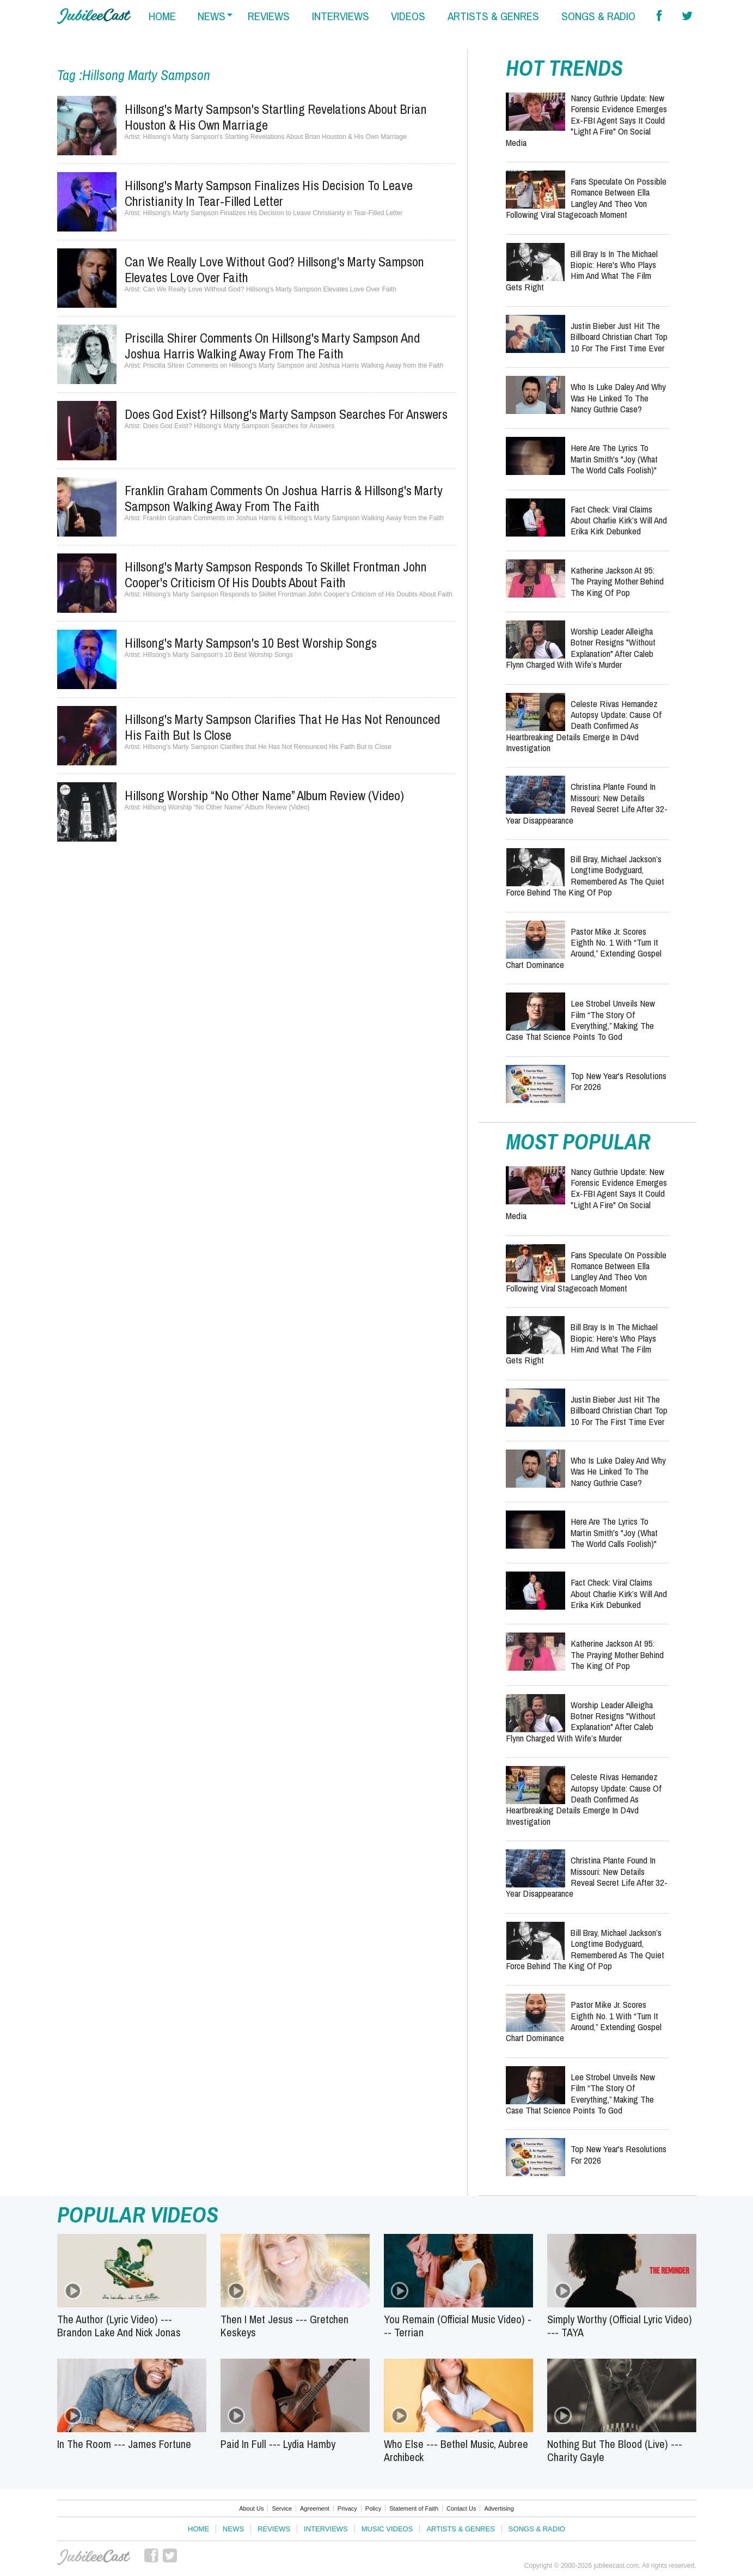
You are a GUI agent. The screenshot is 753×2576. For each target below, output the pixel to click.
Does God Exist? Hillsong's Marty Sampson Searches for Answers (286, 414)
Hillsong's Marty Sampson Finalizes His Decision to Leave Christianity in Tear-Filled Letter (269, 193)
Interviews (326, 2529)
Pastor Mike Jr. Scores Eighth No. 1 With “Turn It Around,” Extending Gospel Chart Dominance (584, 948)
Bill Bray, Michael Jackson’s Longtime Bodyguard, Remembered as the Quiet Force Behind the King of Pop (585, 875)
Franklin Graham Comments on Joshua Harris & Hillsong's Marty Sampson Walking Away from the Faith (284, 498)
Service (282, 2508)
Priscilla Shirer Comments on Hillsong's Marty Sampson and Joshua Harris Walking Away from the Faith (272, 345)
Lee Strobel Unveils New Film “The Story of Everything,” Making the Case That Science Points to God (580, 1020)
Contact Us (461, 2508)
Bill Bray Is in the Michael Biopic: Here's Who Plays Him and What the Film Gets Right (582, 270)
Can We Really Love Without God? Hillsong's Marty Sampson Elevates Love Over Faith (274, 269)
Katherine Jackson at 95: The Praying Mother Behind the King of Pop (617, 581)
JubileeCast (94, 2557)
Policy (373, 2508)
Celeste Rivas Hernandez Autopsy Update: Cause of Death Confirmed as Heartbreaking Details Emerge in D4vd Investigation (584, 725)
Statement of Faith (413, 2508)
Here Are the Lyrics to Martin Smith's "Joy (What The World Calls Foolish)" (614, 458)
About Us (251, 2508)
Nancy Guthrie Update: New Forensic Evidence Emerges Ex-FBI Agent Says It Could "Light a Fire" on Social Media (586, 120)
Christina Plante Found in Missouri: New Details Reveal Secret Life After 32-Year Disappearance (587, 803)
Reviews (274, 2529)
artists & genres (493, 16)
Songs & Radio (537, 2529)
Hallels (94, 16)
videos (408, 16)
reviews (269, 16)
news (211, 16)
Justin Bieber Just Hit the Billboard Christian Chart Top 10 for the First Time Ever (619, 336)
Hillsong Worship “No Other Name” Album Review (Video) (264, 795)
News (233, 2529)
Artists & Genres (460, 2529)
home (162, 16)
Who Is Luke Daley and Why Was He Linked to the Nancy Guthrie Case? (618, 397)
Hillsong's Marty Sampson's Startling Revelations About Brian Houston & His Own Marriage (276, 116)
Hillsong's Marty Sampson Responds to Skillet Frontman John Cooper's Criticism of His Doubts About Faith (276, 574)
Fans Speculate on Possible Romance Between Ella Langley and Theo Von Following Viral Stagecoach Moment (586, 198)
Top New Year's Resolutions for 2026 (618, 1081)
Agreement (314, 2508)
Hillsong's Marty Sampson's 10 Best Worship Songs (251, 642)
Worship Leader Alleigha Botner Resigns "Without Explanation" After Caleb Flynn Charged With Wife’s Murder (581, 648)
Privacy (347, 2508)
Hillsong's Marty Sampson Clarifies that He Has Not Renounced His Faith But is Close (282, 727)
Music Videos (387, 2529)
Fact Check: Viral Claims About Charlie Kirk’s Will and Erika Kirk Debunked (619, 520)
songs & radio (598, 16)
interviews (340, 16)
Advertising (498, 2508)
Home (198, 2529)
